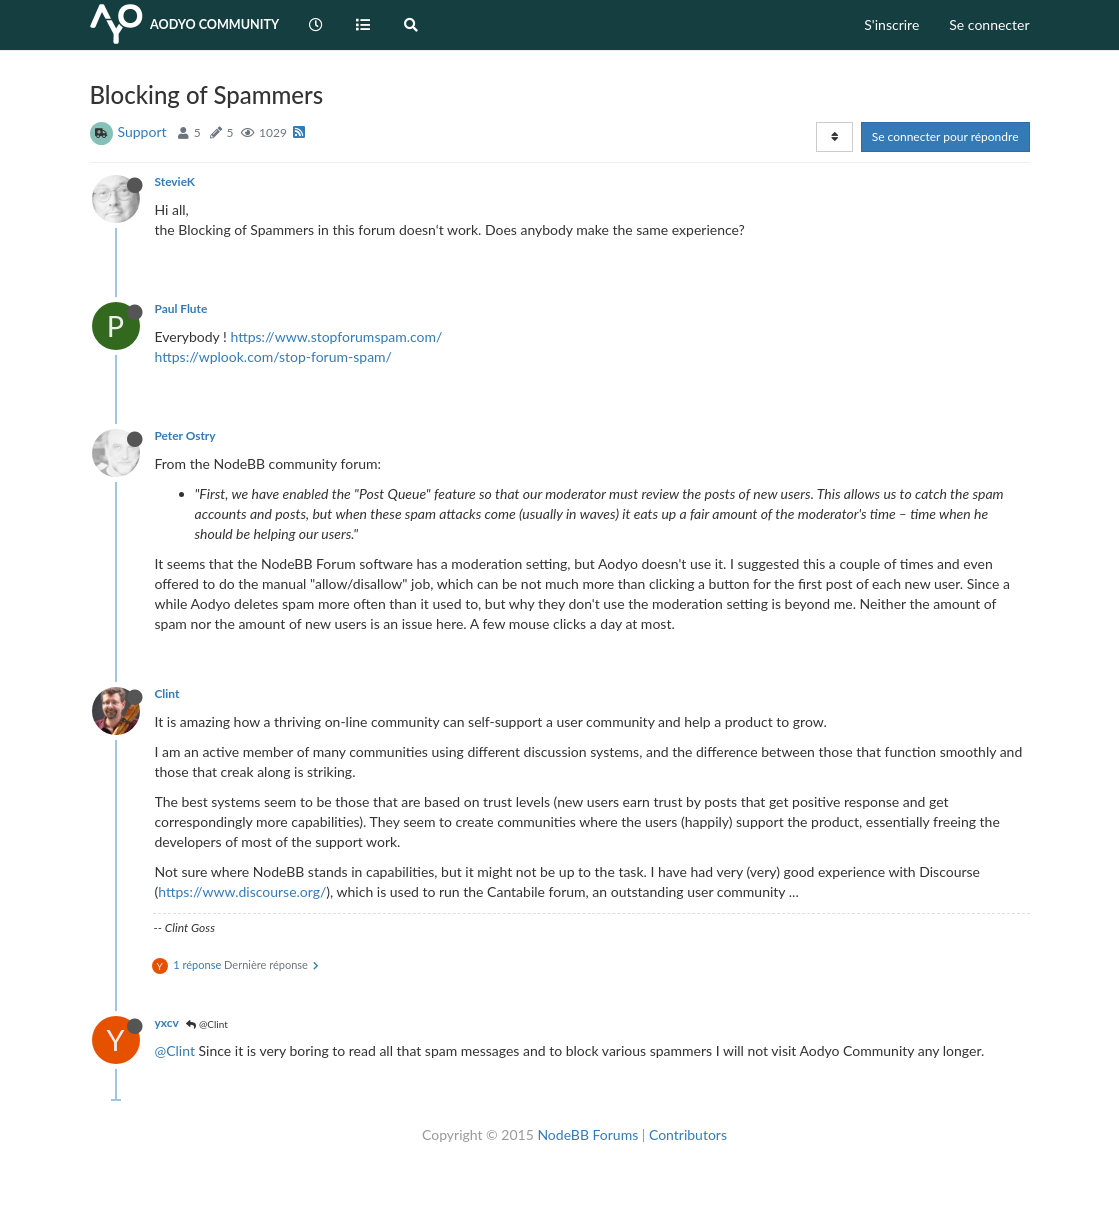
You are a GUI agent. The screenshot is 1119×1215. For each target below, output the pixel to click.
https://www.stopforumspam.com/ (336, 336)
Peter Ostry (185, 435)
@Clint (206, 1024)
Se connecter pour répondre (945, 136)
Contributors (688, 1134)
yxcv (167, 1022)
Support (142, 131)
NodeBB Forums (587, 1134)
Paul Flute (181, 308)
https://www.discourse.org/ (242, 891)
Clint (167, 693)
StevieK (175, 181)
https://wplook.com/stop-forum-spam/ (273, 356)
